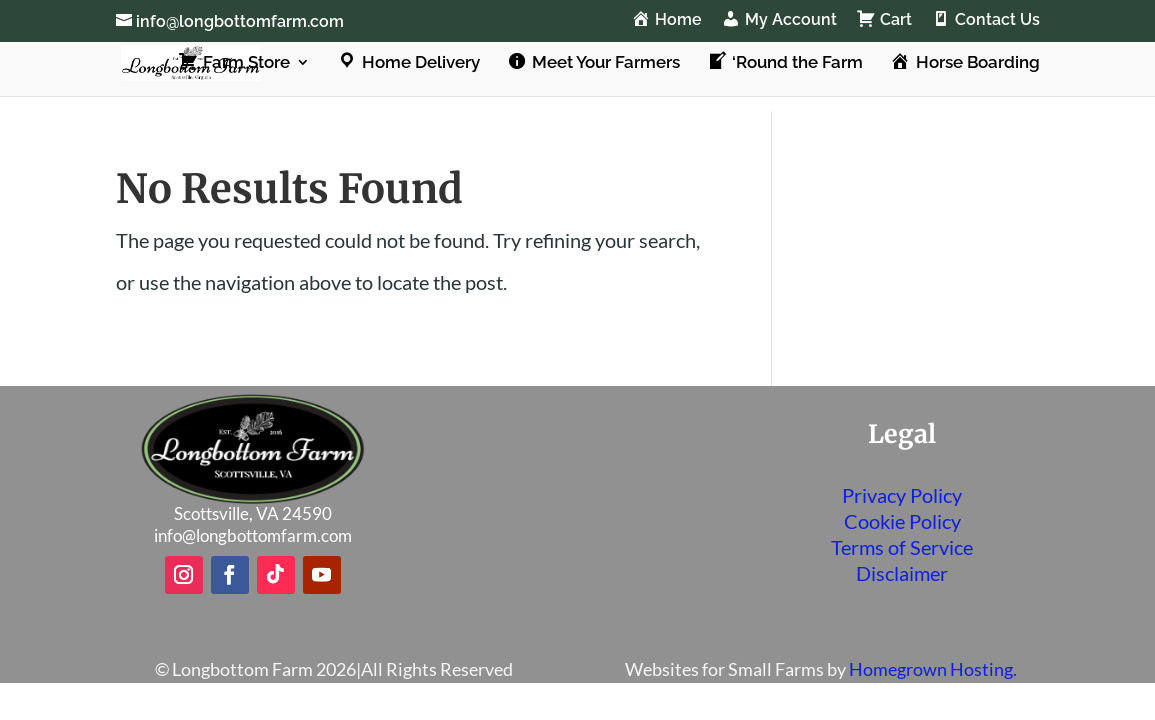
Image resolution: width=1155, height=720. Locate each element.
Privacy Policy (902, 495)
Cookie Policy (902, 521)
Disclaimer (902, 573)
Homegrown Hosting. (933, 669)
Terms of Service (902, 547)
